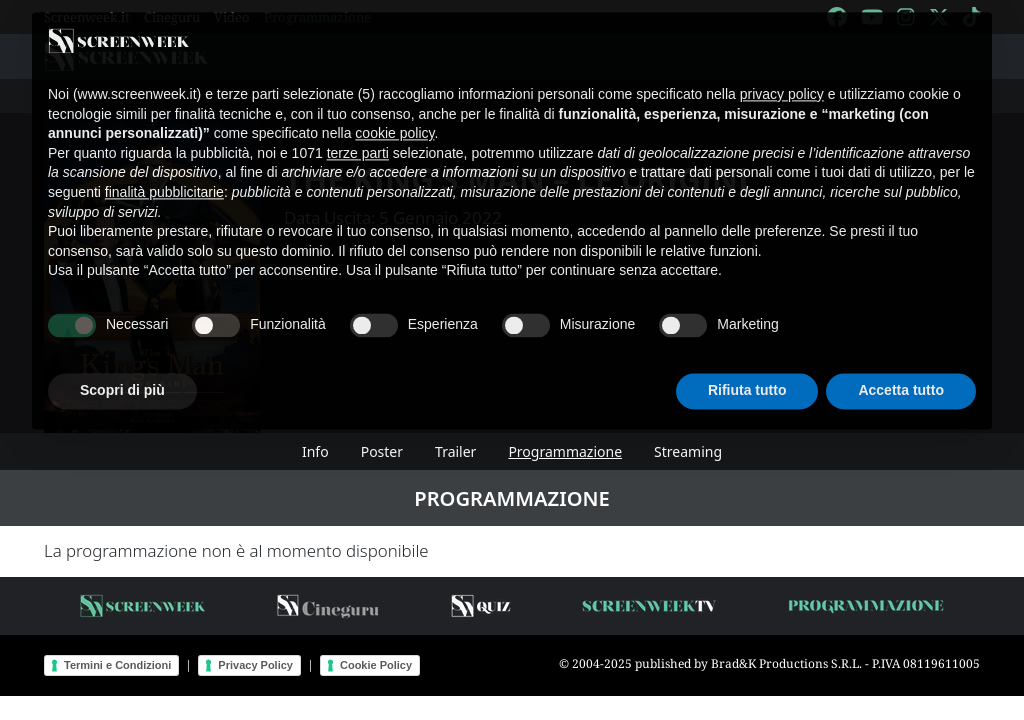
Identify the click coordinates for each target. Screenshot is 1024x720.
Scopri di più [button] (122, 374)
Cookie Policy (376, 665)
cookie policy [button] (394, 117)
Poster (382, 451)
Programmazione (565, 451)
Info (315, 451)
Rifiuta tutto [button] (747, 374)
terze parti (358, 136)
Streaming (688, 451)
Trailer (455, 451)
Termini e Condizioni (117, 665)
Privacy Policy (255, 665)
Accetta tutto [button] (901, 374)
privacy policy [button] (782, 78)
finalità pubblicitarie (164, 176)
